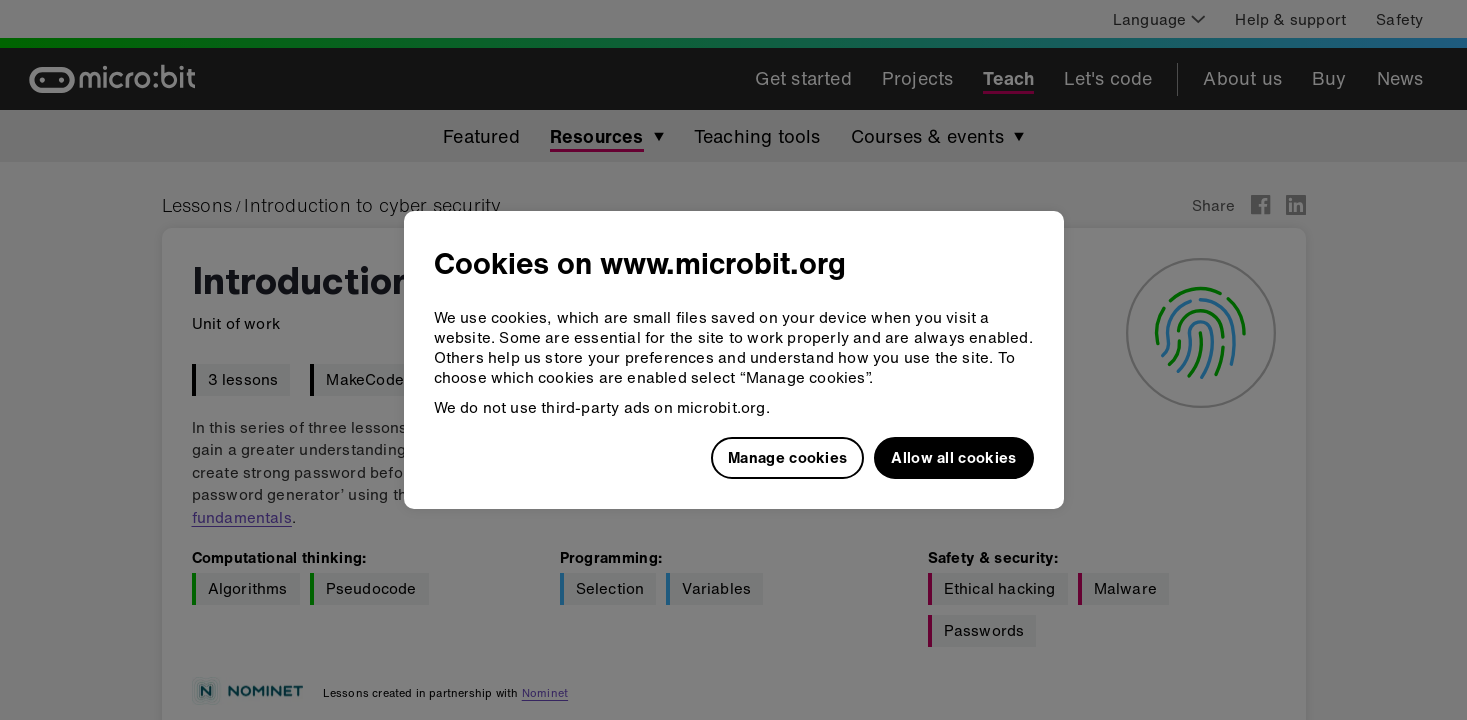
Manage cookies (787, 457)
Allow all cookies (953, 457)
